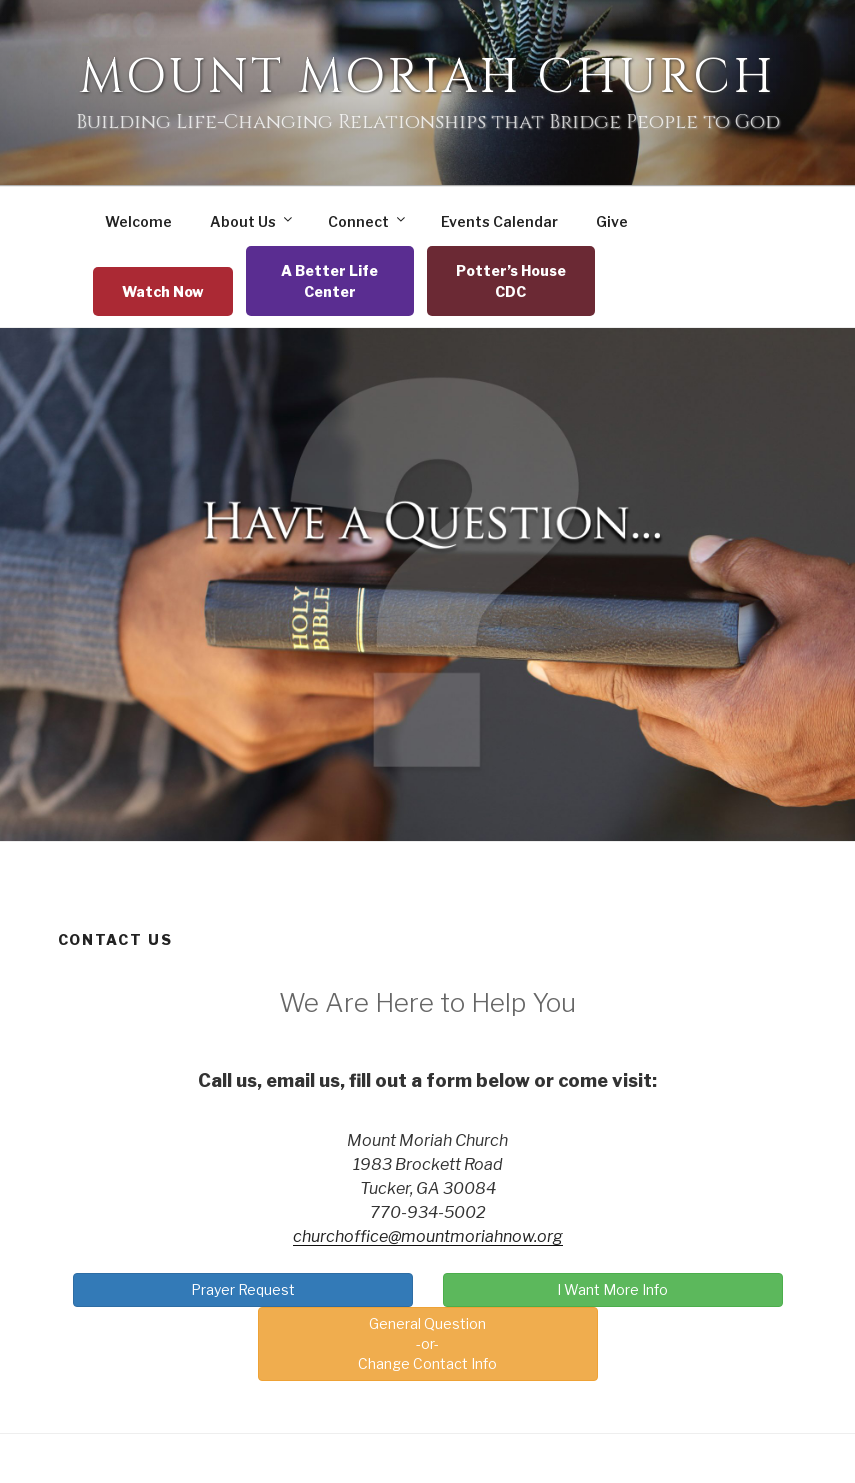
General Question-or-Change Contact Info (427, 1343)
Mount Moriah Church (427, 77)
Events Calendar (499, 221)
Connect (368, 221)
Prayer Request (243, 1289)
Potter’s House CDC (511, 281)
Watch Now (163, 291)
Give (612, 221)
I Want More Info (612, 1289)
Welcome (138, 221)
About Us (252, 221)
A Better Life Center (329, 281)
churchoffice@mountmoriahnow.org (428, 1236)
